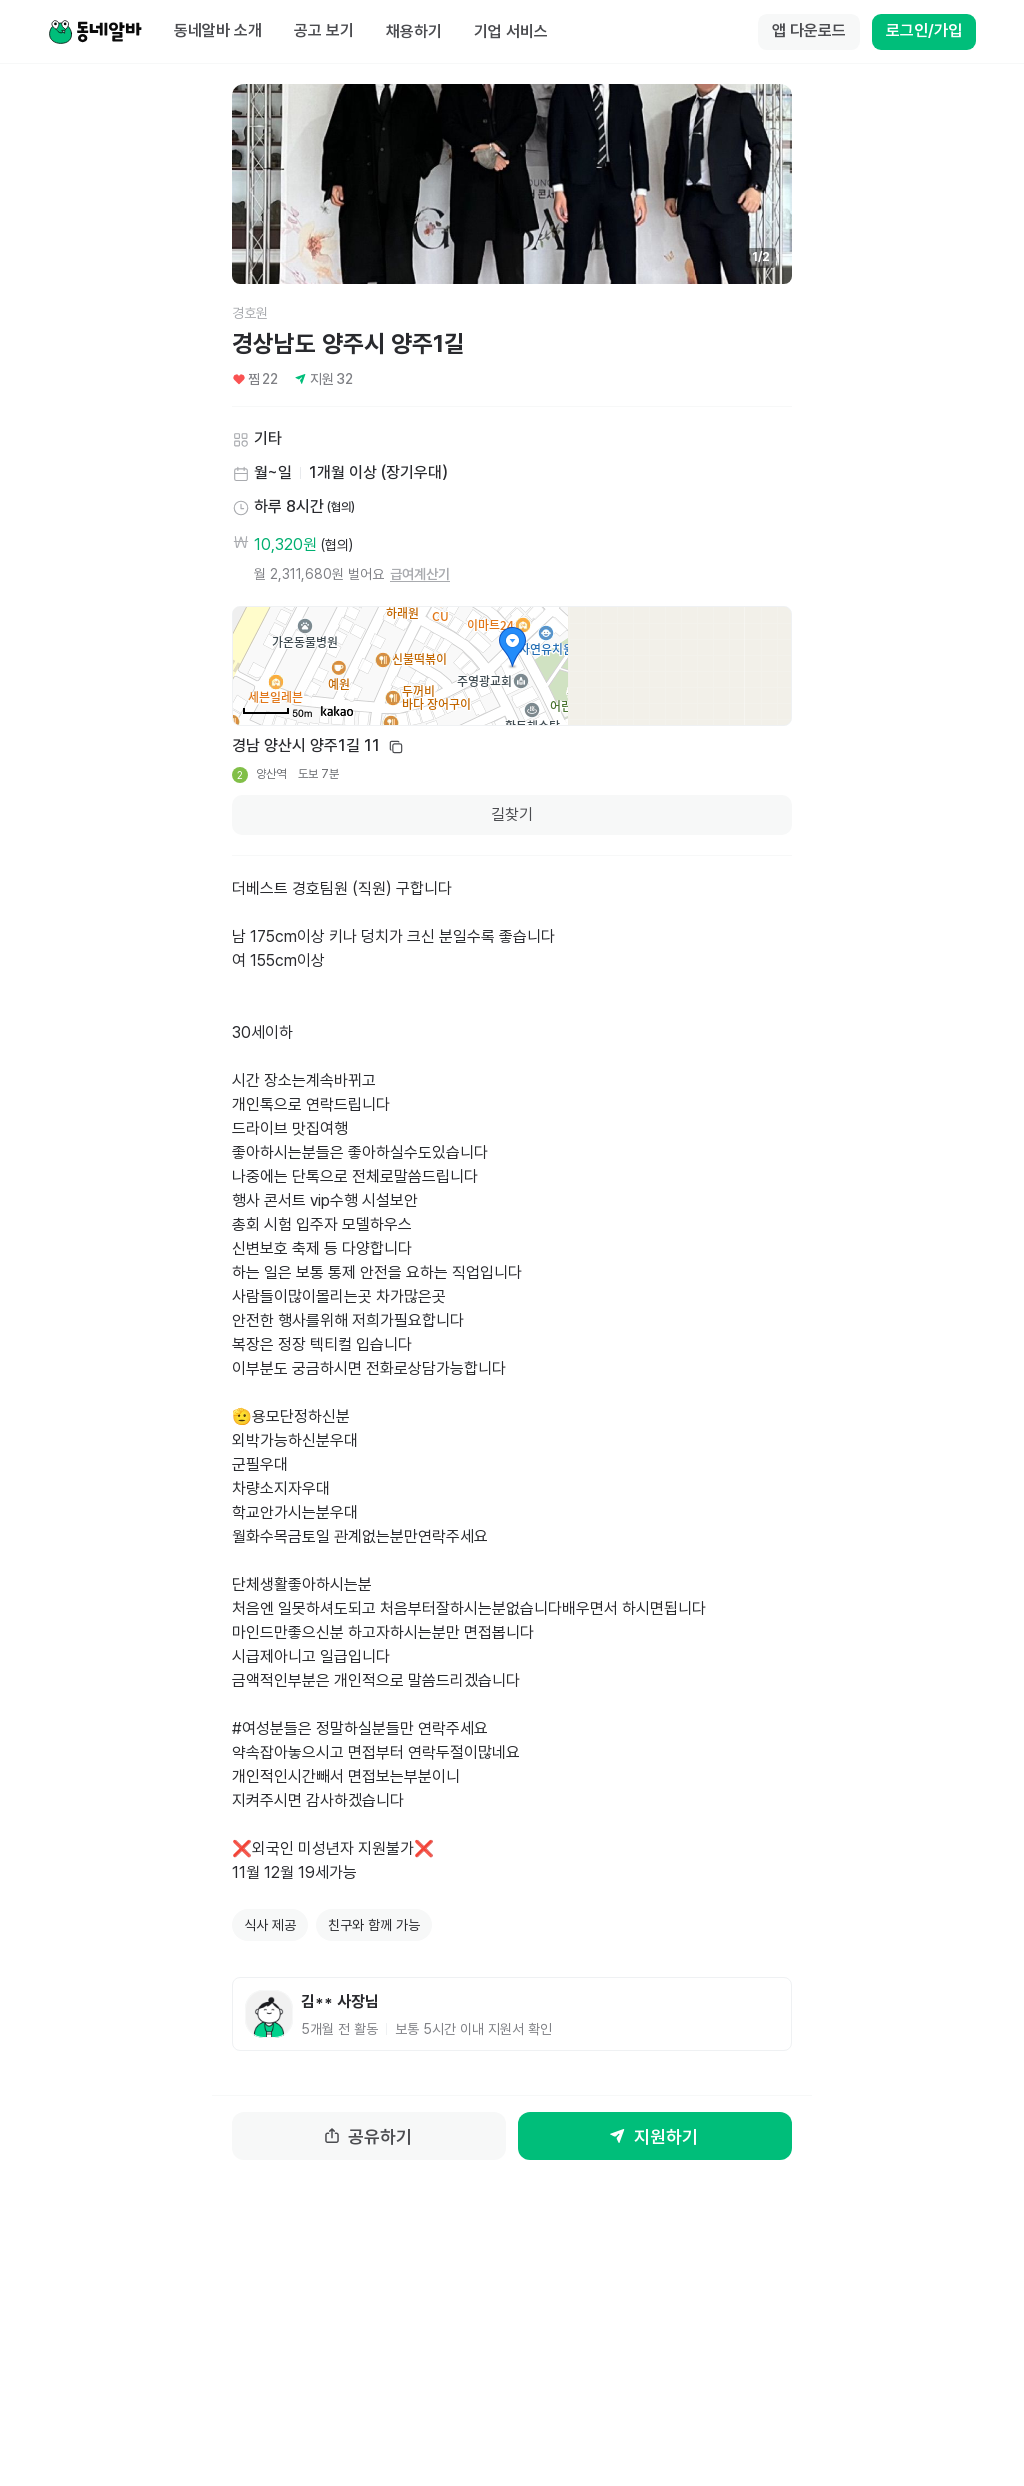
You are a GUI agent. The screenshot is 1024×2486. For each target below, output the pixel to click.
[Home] (95, 32)
